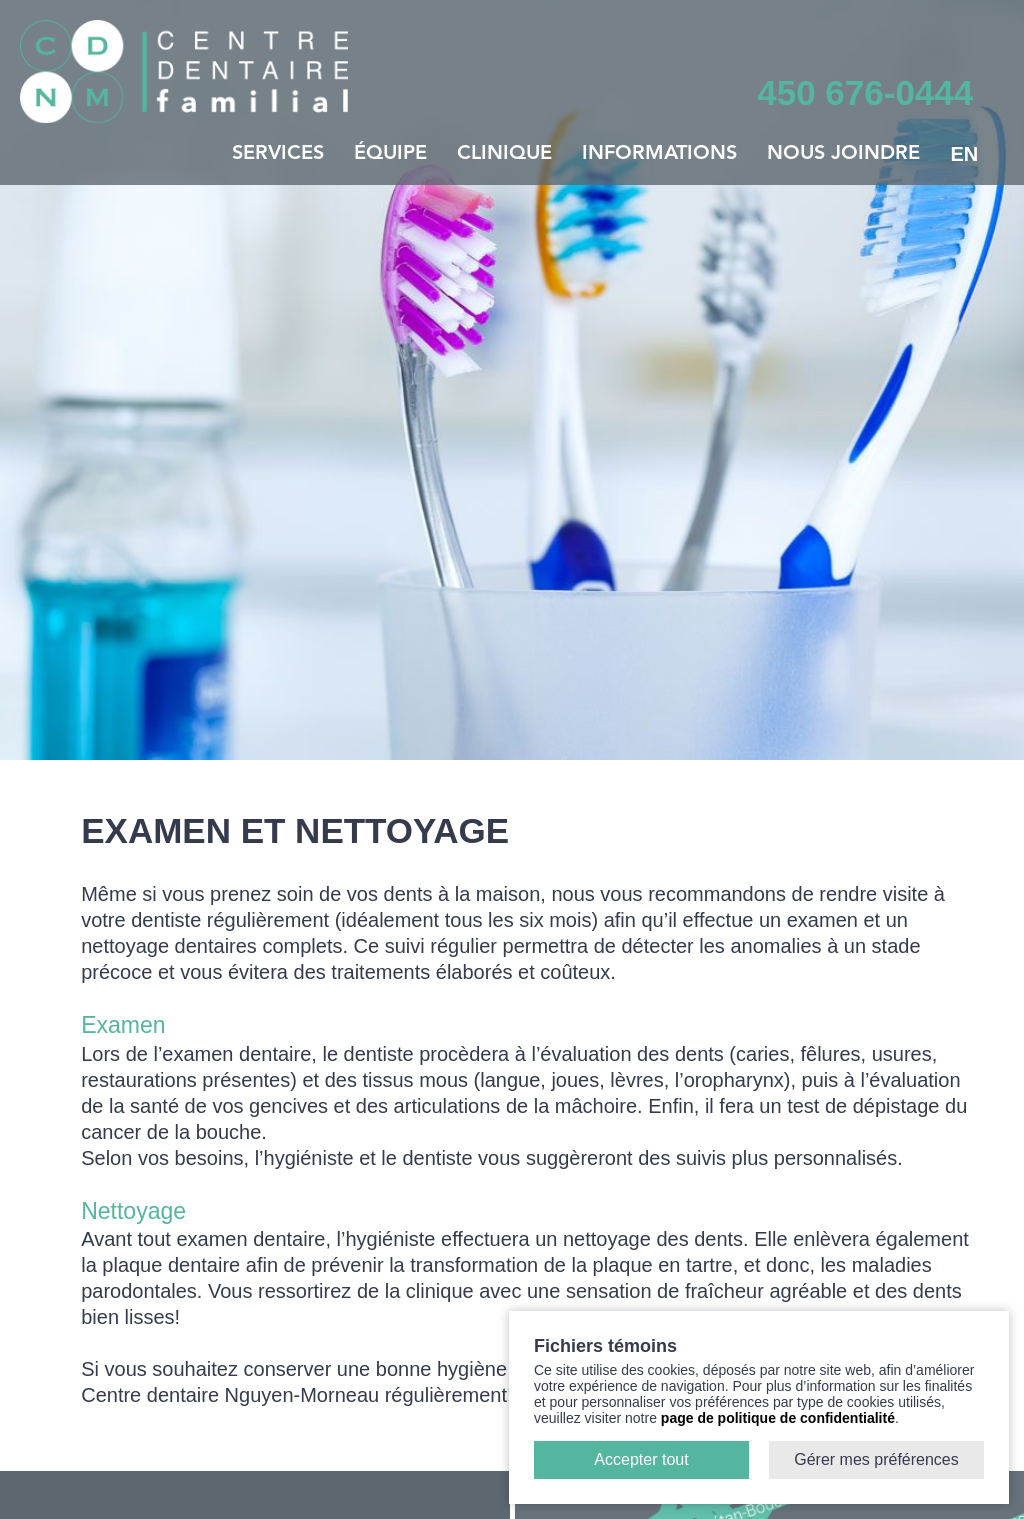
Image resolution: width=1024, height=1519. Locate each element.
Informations (659, 154)
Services (278, 154)
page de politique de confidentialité (778, 1418)
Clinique (504, 154)
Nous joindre (843, 154)
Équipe (390, 154)
